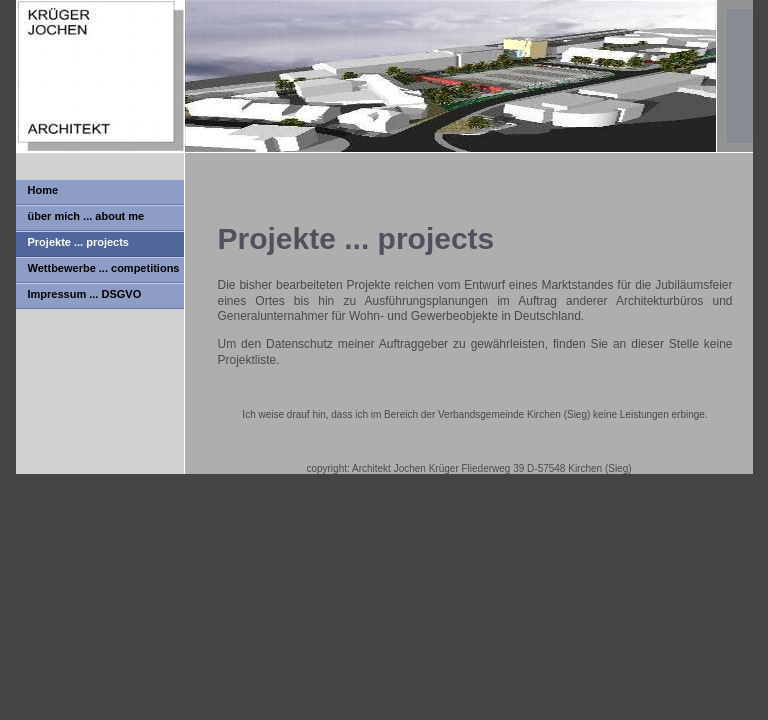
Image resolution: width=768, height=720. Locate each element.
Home (43, 190)
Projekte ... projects (78, 242)
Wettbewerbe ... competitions (104, 268)
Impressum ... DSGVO (85, 294)
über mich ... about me (86, 216)
